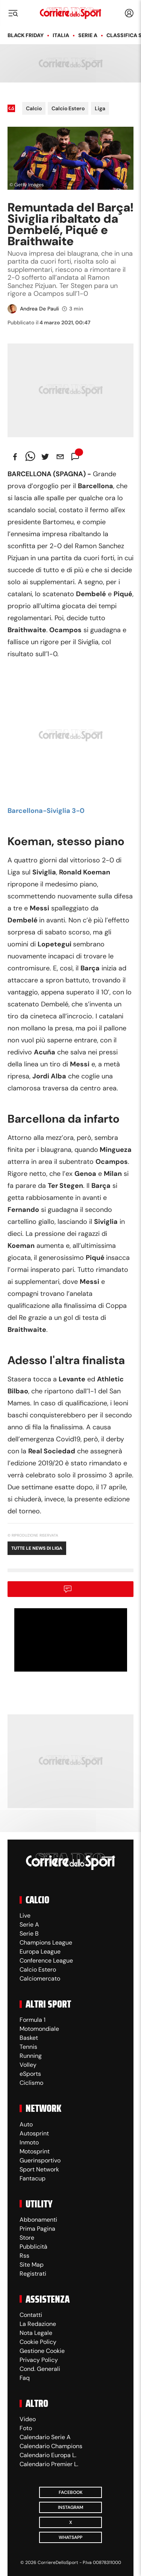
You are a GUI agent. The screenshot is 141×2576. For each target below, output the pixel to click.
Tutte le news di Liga (36, 1548)
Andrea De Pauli (39, 308)
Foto (26, 2428)
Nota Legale (36, 2333)
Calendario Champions (51, 2446)
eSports (30, 2074)
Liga (100, 108)
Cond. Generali (40, 2369)
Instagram (70, 2507)
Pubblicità (33, 2247)
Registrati (33, 2274)
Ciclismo (31, 2083)
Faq (25, 2378)
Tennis (28, 2047)
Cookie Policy (38, 2342)
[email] (60, 456)
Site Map (32, 2265)
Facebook (71, 2492)
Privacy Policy (39, 2360)
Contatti (31, 2315)
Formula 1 (32, 2020)
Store (27, 2238)
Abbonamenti (38, 2220)
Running (31, 2056)
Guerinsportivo (40, 2160)
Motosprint (35, 2151)
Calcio (34, 108)
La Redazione (38, 2324)
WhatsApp (70, 2537)
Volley (28, 2065)
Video (28, 2419)
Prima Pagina (37, 2229)
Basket (29, 2038)
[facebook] (15, 456)
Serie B (29, 1933)
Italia (61, 35)
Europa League (40, 1951)
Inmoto (29, 2142)
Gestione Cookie (42, 2351)
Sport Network (39, 2169)
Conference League (46, 1960)
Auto (26, 2124)
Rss (24, 2256)
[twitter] (45, 456)
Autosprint (34, 2133)
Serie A (87, 35)
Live (25, 1915)
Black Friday (26, 35)
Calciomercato (40, 1978)
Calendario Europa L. (48, 2455)
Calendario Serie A (45, 2437)
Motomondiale (39, 2029)
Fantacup (32, 2178)
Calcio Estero (68, 108)
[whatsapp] (30, 456)
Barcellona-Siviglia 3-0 (46, 810)
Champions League (46, 1942)
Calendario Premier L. (49, 2464)
